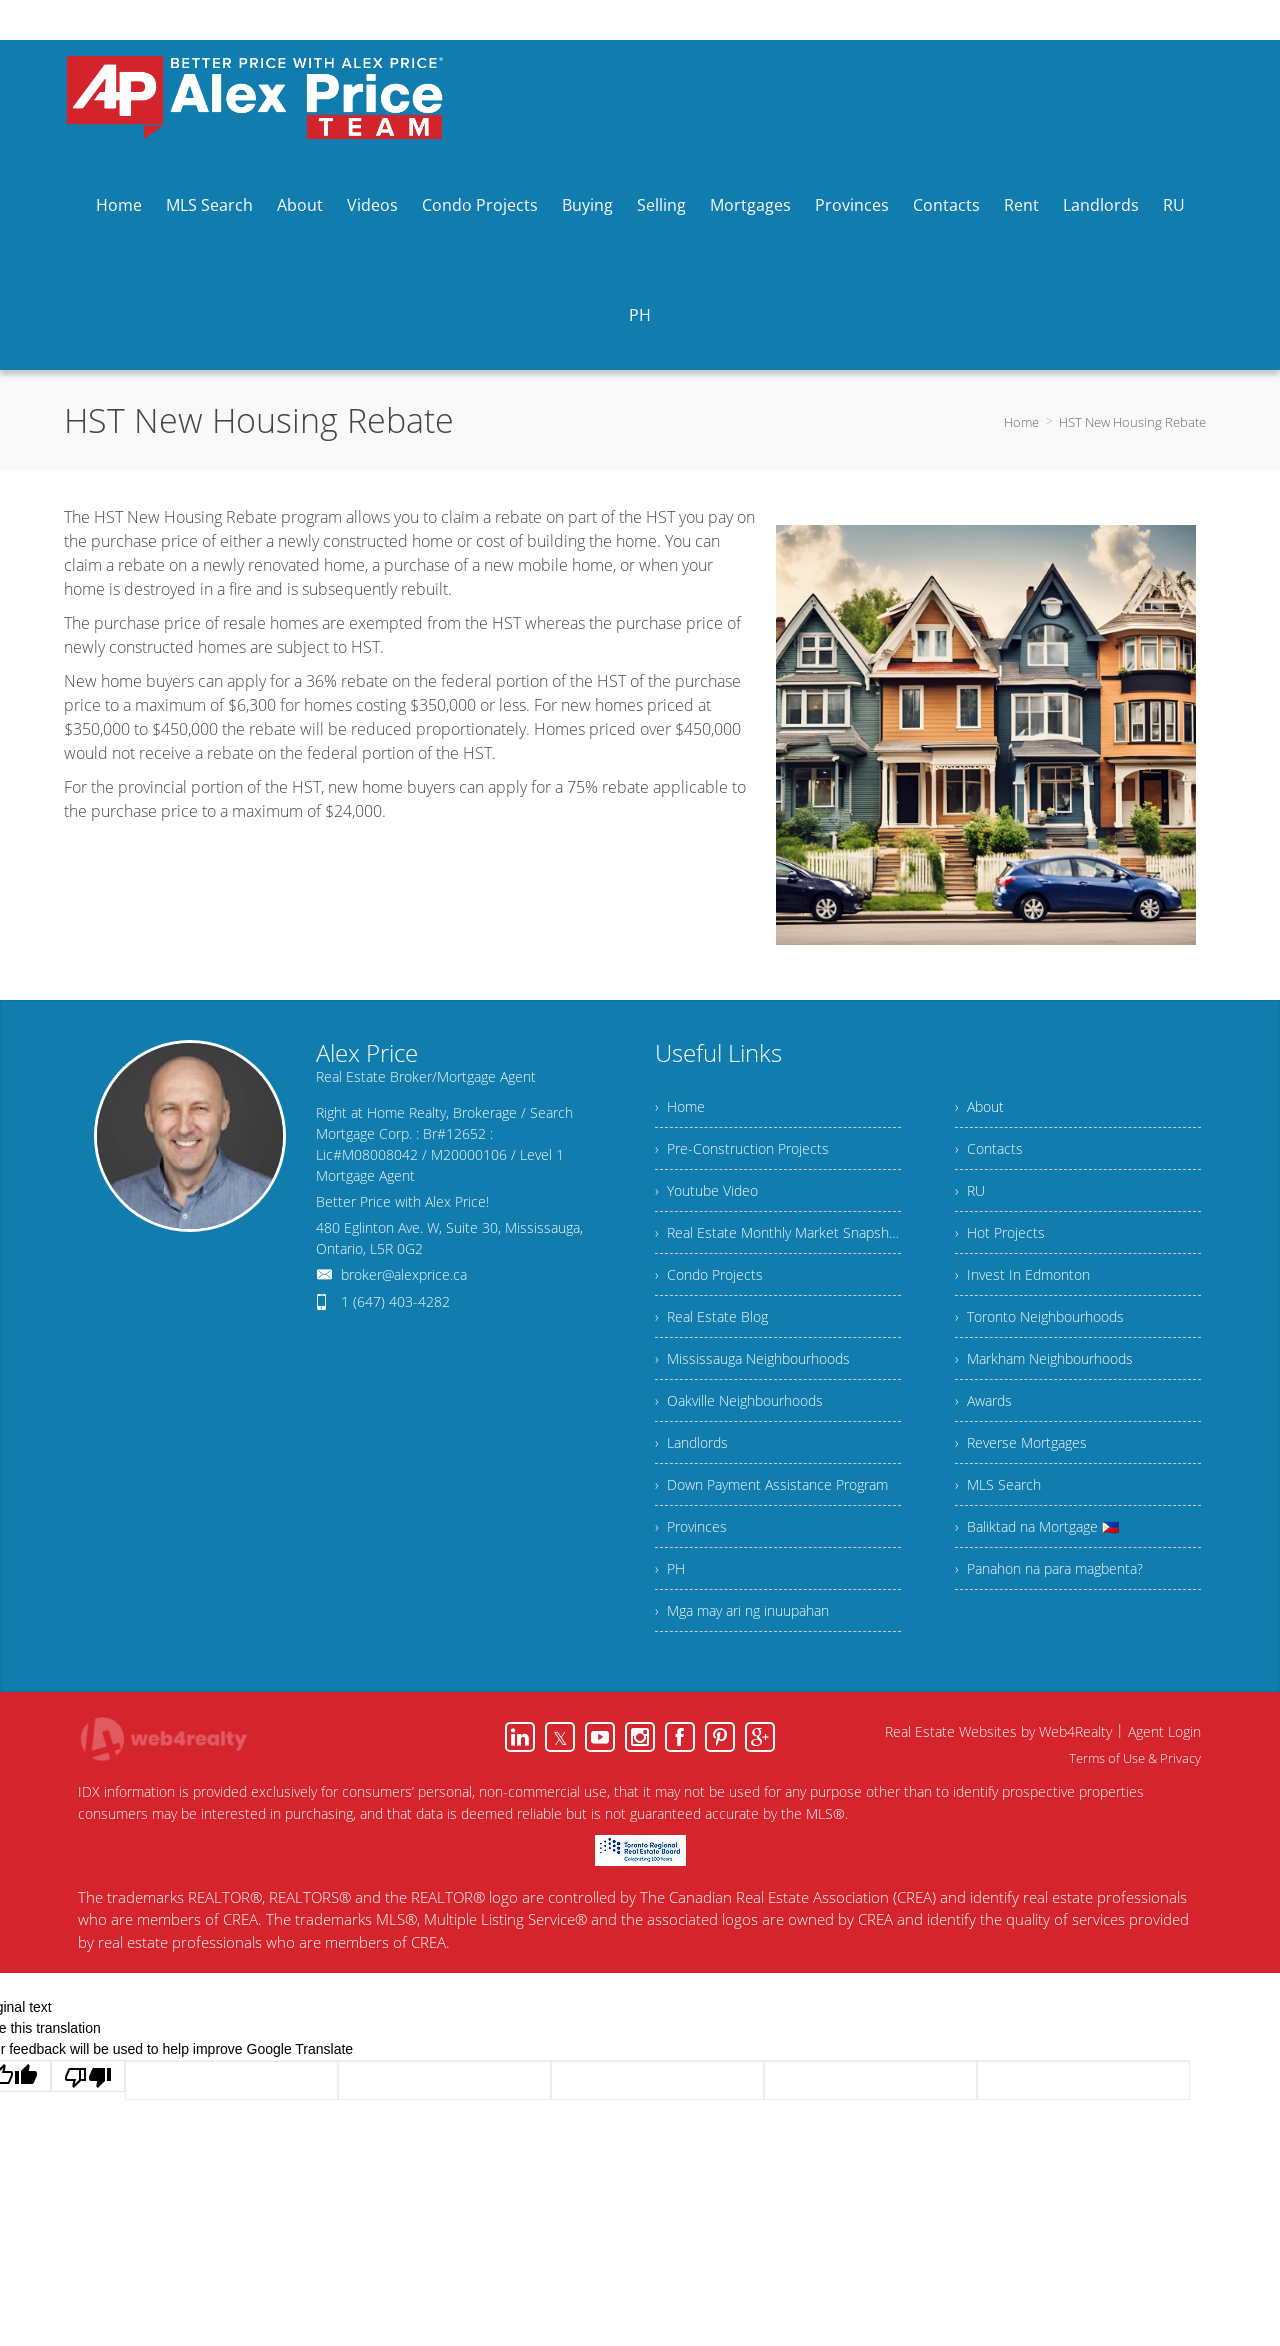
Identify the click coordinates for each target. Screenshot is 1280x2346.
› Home (680, 1106)
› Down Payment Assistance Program (771, 1484)
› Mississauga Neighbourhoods (752, 1358)
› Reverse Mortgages (1021, 1442)
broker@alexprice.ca (404, 1274)
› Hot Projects (1000, 1232)
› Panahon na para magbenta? (1049, 1568)
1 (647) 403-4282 (395, 1301)
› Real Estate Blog (711, 1316)
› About (979, 1106)
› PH (670, 1568)
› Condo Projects (709, 1274)
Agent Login (1164, 1731)
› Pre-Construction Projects (742, 1148)
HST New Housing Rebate (1132, 422)
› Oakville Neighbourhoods (739, 1400)
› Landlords (691, 1442)
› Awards (983, 1400)
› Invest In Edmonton (1022, 1274)
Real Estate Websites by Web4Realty (998, 1731)
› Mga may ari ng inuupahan (742, 1610)
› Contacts (989, 1148)
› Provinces (691, 1526)
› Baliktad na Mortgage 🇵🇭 (1037, 1526)
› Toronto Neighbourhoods (1039, 1316)
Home (1021, 422)
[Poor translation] (88, 2076)
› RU (970, 1190)
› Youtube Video (706, 1190)
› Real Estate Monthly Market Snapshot (778, 1232)
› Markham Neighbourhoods (1044, 1358)
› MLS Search (998, 1484)
